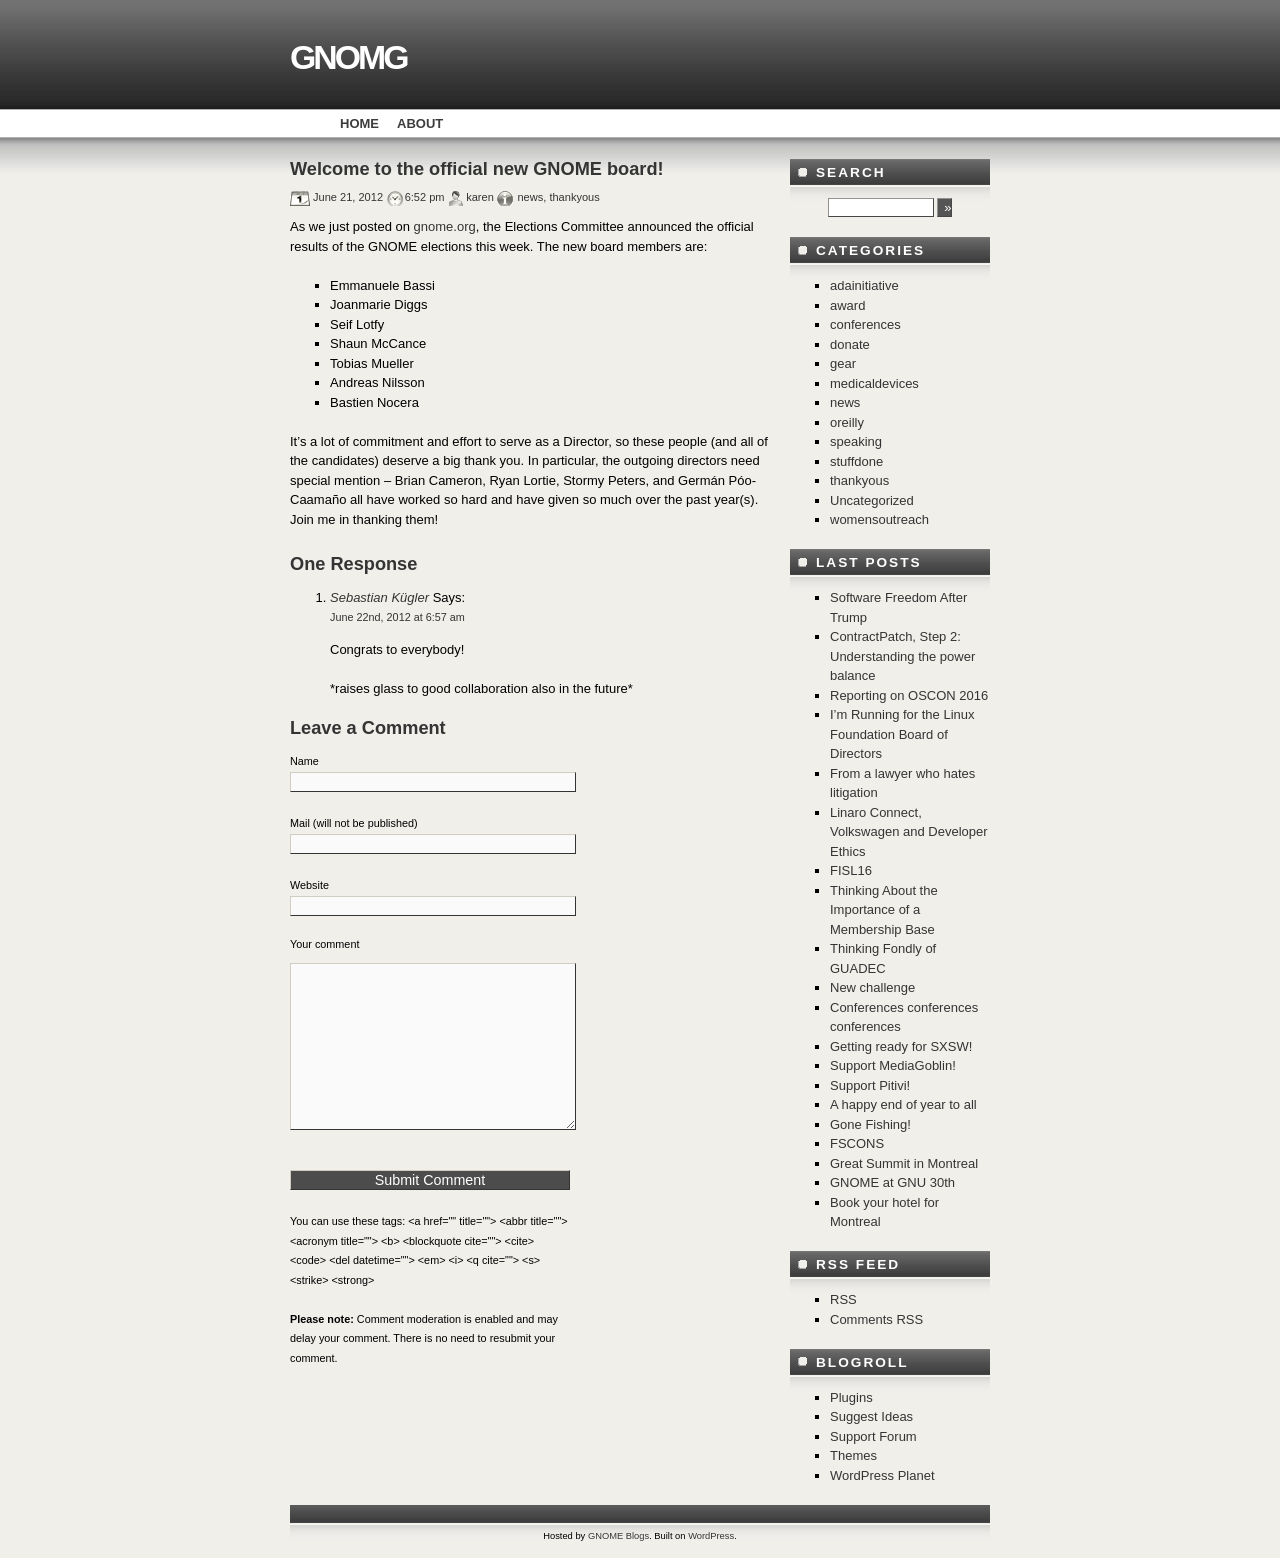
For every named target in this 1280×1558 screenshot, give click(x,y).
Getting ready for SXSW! (901, 1046)
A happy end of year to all (903, 1104)
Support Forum (873, 1436)
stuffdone (856, 461)
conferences (865, 324)
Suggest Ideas (871, 1416)
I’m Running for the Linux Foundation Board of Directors (902, 734)
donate (850, 344)
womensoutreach (879, 519)
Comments (876, 1319)
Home (359, 123)
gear (843, 363)
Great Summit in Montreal (904, 1163)
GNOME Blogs (618, 1536)
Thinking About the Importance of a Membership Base (884, 910)
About (420, 123)
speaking (856, 441)
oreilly (847, 422)
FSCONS (857, 1143)
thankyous (574, 197)
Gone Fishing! (870, 1124)
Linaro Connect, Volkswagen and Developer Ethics (909, 832)
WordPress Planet (882, 1475)
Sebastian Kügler (379, 597)
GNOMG (348, 57)
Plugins (851, 1397)
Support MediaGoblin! (893, 1065)
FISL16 (851, 870)
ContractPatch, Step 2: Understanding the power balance (902, 656)
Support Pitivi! (870, 1085)
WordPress (711, 1536)
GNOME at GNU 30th (892, 1182)
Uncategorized (872, 500)
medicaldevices (874, 383)
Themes (853, 1455)
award (847, 305)
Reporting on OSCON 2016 (909, 695)
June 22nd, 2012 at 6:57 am (397, 617)
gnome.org (445, 226)
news (530, 197)
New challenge (872, 987)
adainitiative (864, 285)
